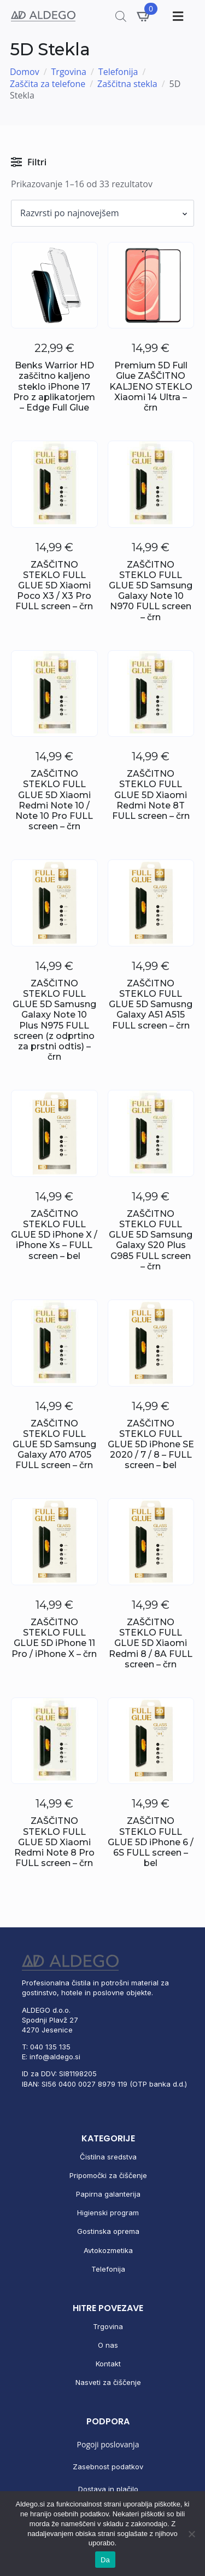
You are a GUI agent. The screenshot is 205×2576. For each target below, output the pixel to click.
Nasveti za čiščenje (108, 2382)
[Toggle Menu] (176, 16)
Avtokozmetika (108, 2250)
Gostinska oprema (108, 2231)
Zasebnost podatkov (108, 2466)
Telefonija (118, 72)
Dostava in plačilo (108, 2489)
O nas (108, 2345)
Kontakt (108, 2363)
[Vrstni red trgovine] (102, 213)
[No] (191, 2533)
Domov (24, 72)
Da (105, 2560)
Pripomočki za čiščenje (108, 2175)
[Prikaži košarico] (144, 16)
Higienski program (108, 2212)
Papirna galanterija (108, 2194)
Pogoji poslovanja (108, 2444)
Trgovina (68, 72)
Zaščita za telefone (47, 84)
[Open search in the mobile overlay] (120, 16)
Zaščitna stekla (127, 84)
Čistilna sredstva (108, 2156)
